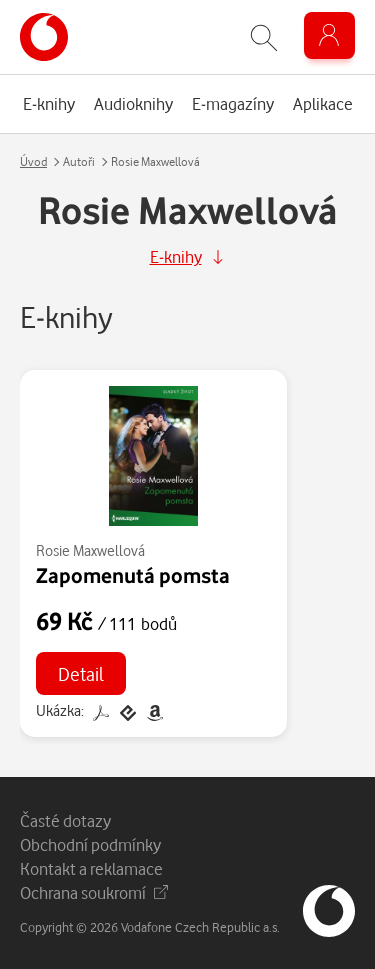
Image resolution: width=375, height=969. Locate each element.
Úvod (33, 161)
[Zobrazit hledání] (264, 37)
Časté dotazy (65, 820)
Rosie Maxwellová (90, 550)
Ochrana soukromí (94, 892)
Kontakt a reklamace (91, 868)
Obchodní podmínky (90, 844)
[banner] (44, 37)
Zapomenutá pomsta (133, 575)
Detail (81, 673)
